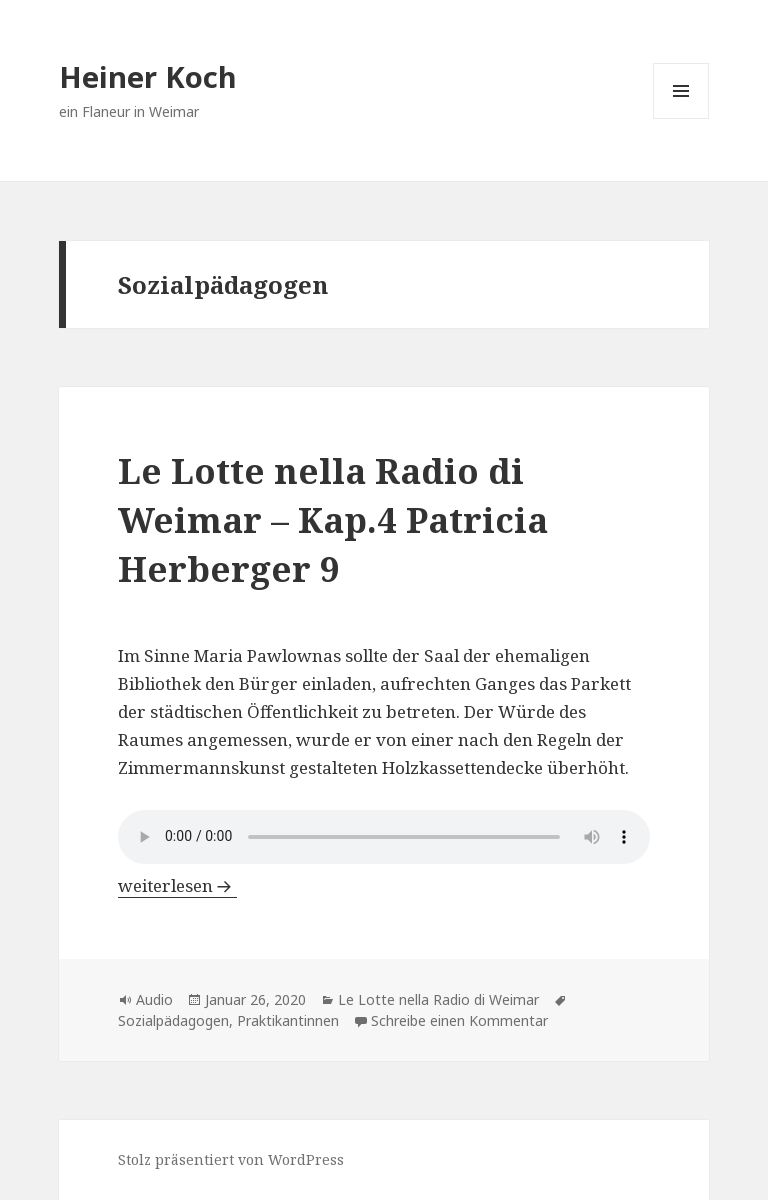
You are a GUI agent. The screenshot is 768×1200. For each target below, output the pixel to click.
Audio (154, 999)
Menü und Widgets (681, 118)
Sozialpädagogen (173, 1020)
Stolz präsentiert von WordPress (231, 1159)
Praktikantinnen (288, 1020)
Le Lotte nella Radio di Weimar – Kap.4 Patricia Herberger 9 (333, 519)
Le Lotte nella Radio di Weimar (438, 999)
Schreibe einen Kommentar (459, 1020)
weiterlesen (177, 885)
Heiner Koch (148, 76)
